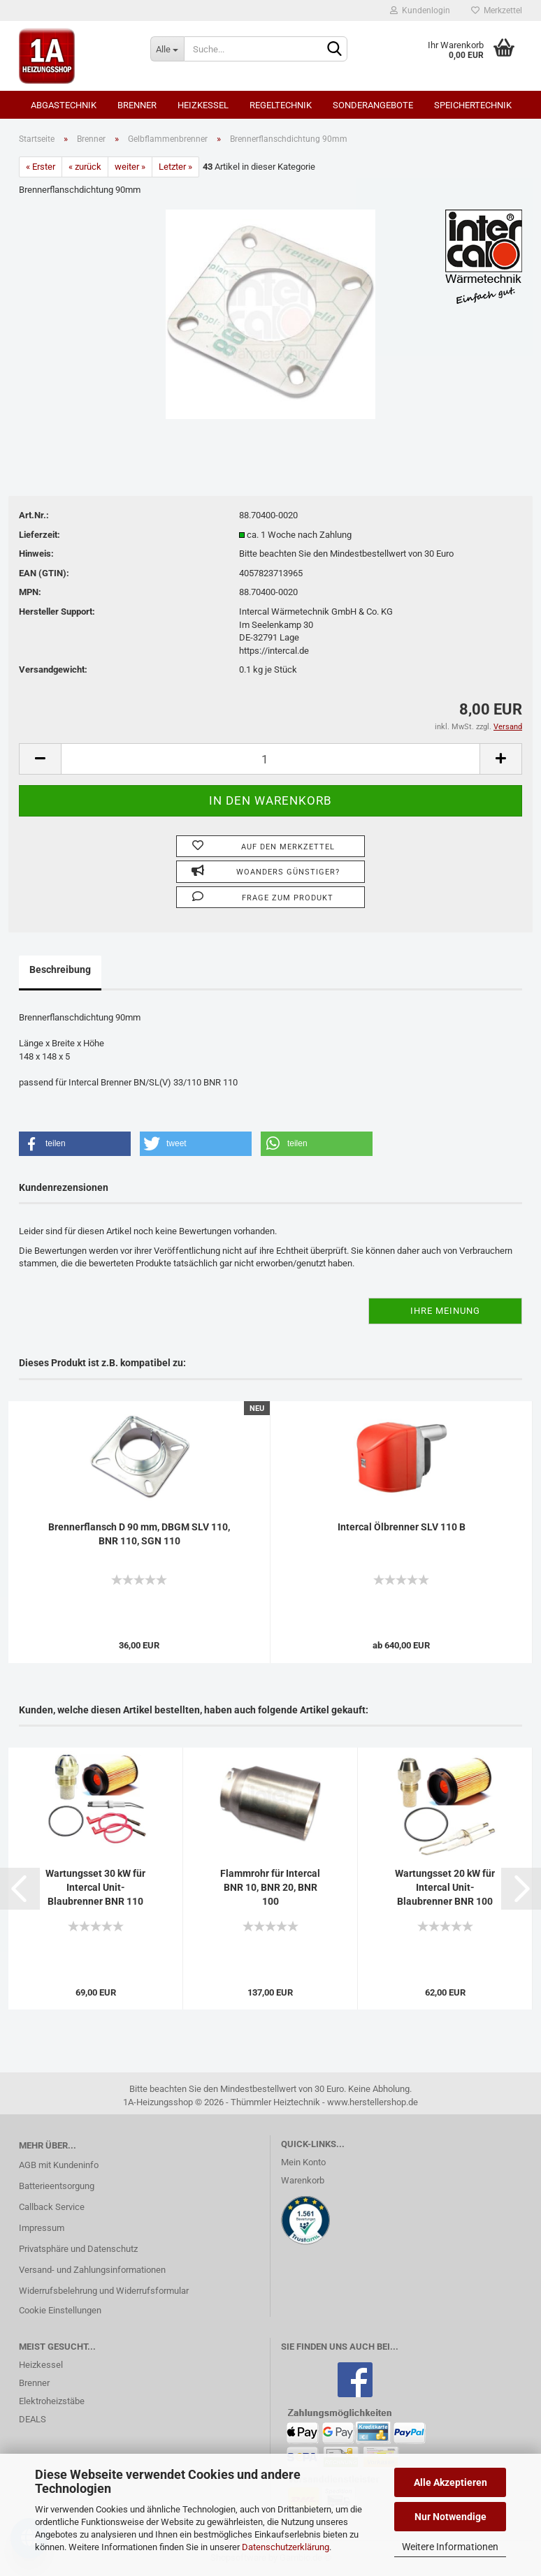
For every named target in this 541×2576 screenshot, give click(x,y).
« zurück (84, 166)
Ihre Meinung (445, 1310)
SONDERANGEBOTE (373, 105)
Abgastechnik (63, 105)
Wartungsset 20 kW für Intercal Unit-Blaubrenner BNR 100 (445, 1887)
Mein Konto (303, 2162)
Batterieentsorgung (56, 2186)
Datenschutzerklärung (285, 2547)
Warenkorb (302, 2180)
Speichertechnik (473, 105)
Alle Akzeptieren (450, 2482)
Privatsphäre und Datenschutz (78, 2249)
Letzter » (175, 166)
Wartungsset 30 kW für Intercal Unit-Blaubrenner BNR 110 (95, 1887)
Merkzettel (496, 10)
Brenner (137, 105)
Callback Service (52, 2207)
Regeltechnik (281, 105)
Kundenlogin (420, 10)
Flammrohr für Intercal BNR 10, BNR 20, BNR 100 (270, 1887)
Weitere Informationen (450, 2546)
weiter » (130, 166)
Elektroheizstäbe (52, 2401)
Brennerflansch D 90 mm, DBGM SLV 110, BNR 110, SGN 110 (139, 1533)
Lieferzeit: (39, 534)
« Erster (40, 166)
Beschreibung (60, 969)
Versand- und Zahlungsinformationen (92, 2269)
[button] (75, 1144)
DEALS (32, 2419)
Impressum (41, 2228)
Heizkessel (203, 105)
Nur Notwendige (450, 2516)
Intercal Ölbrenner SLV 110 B (402, 1526)
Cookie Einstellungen (60, 2310)
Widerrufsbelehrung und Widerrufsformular (104, 2290)
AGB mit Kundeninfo (59, 2165)
